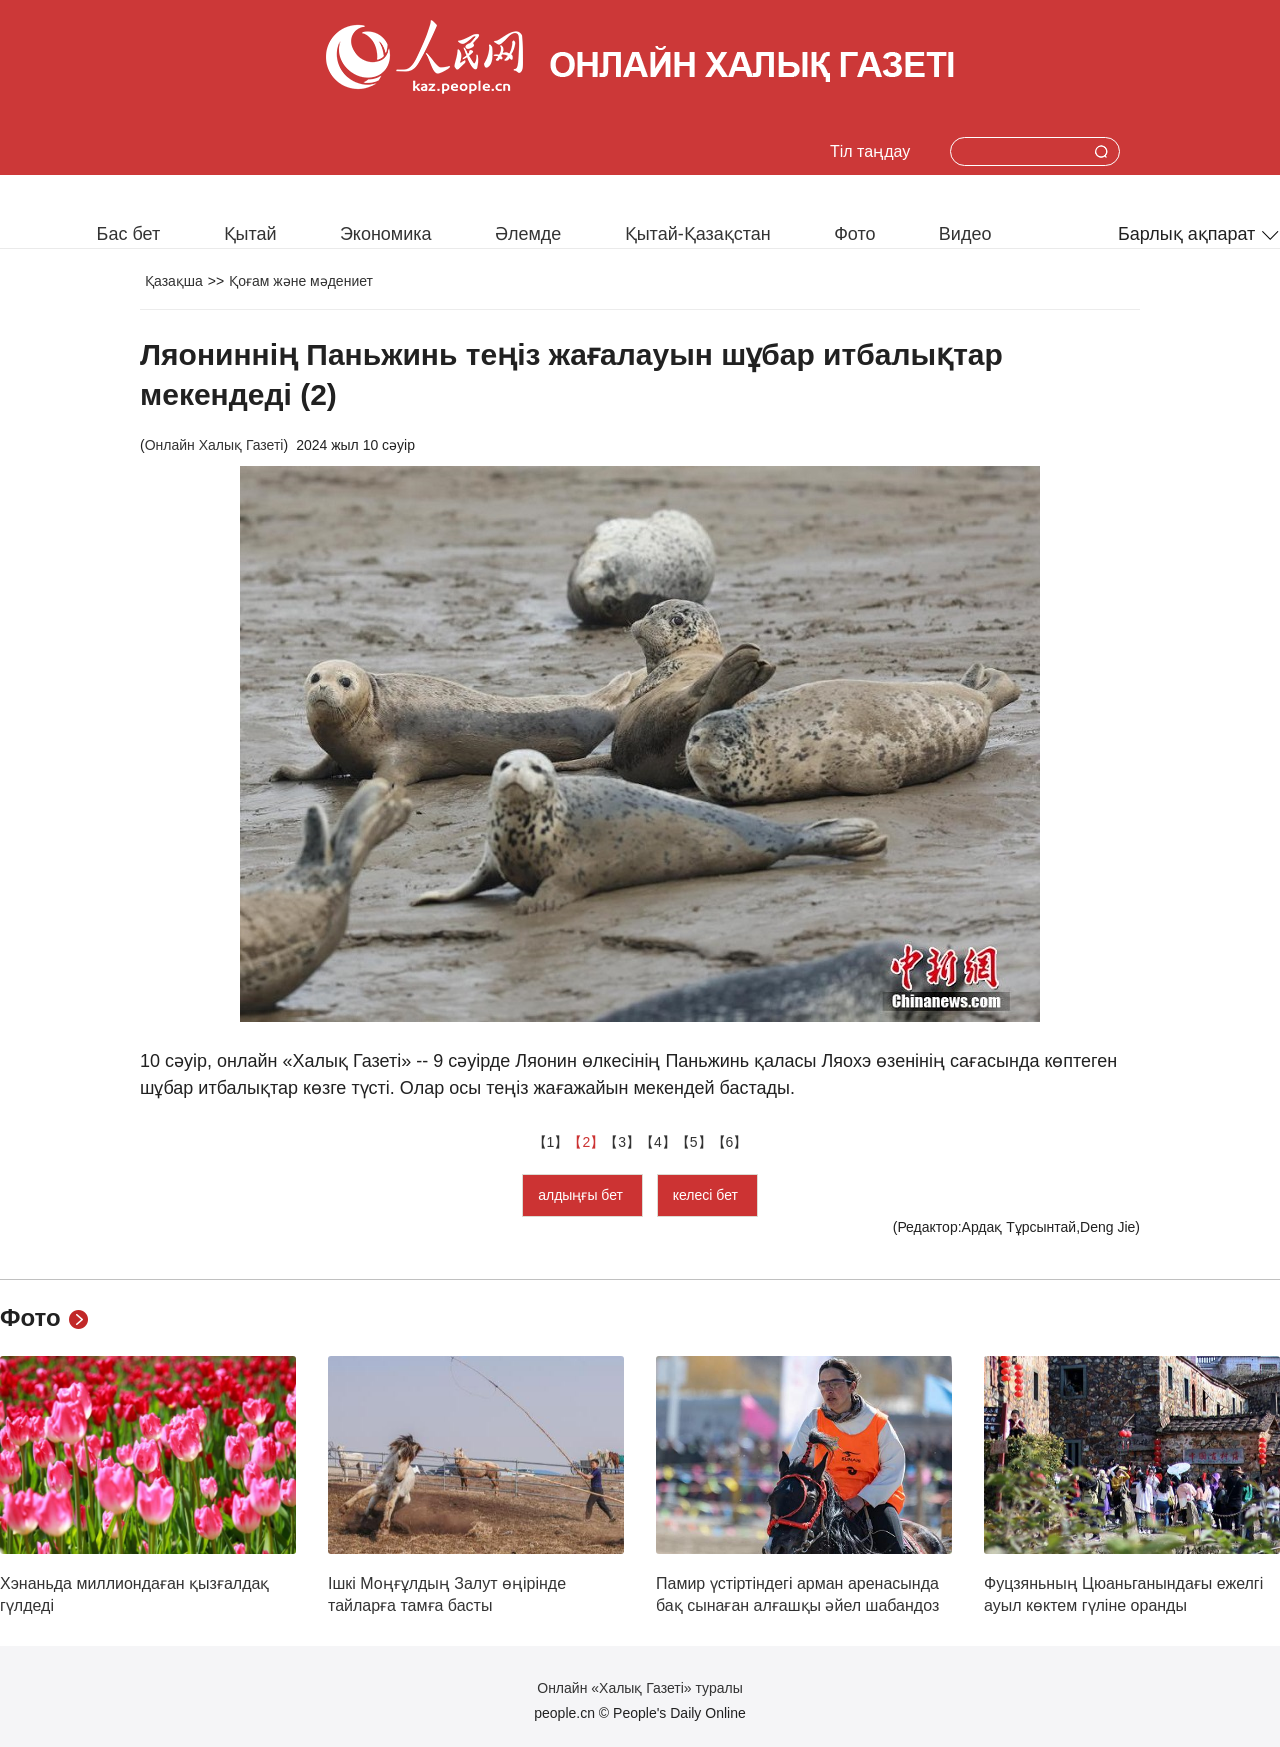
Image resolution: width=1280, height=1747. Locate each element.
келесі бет (707, 1195)
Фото (854, 234)
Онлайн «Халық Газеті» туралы (639, 1688)
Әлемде (528, 234)
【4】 (658, 1142)
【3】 (622, 1142)
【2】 (586, 1142)
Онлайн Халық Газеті (214, 445)
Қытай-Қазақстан (698, 234)
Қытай (250, 234)
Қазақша (174, 281)
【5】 (694, 1142)
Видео (965, 234)
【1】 (551, 1142)
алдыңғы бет (582, 1195)
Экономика (386, 234)
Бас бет (129, 234)
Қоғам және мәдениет (301, 281)
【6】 (730, 1142)
